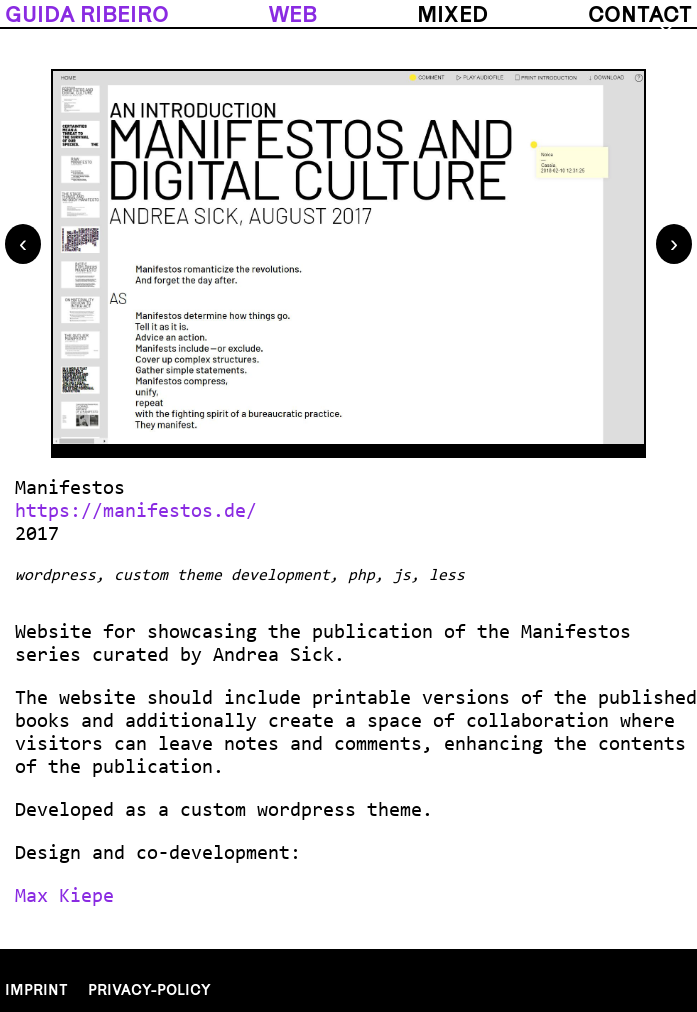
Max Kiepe (64, 897)
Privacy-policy (149, 989)
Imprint (36, 989)
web (293, 13)
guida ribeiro (87, 13)
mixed (452, 13)
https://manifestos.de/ (136, 512)
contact (640, 13)
